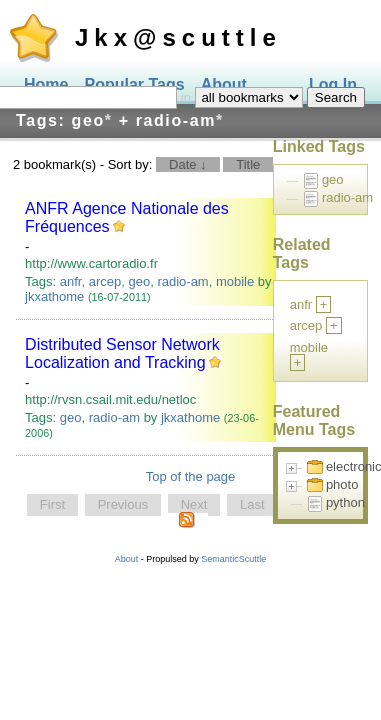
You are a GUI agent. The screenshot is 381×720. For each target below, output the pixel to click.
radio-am (182, 281)
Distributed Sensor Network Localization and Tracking (122, 353)
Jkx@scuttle (178, 37)
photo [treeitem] (342, 484)
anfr (71, 281)
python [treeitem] (345, 502)
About (127, 559)
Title (248, 164)
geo (139, 281)
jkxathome (54, 296)
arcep (105, 281)
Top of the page (191, 476)
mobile (235, 281)
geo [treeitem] (333, 179)
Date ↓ (188, 164)
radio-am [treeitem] (347, 197)
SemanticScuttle (233, 559)
